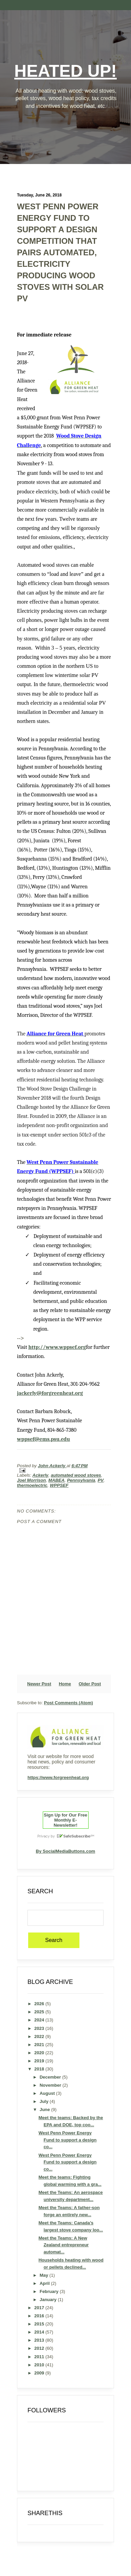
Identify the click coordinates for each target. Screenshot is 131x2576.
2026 (39, 2003)
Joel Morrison (31, 1480)
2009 (39, 2372)
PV (101, 1480)
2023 (39, 2028)
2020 (39, 2052)
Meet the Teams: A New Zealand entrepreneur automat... (63, 2245)
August (48, 2093)
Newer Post (39, 1683)
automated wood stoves (76, 1475)
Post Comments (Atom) (68, 1702)
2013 (39, 2340)
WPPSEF (59, 1485)
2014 (39, 2332)
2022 (39, 2036)
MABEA (56, 1480)
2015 (39, 2323)
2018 (39, 2068)
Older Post (90, 1683)
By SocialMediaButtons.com (65, 1851)
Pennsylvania (81, 1480)
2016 (39, 2315)
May (45, 2275)
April (45, 2283)
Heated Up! (65, 71)
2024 (39, 2019)
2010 (39, 2364)
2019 (39, 2060)
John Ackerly (52, 1465)
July (45, 2101)
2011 (39, 2356)
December (51, 2077)
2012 (39, 2348)
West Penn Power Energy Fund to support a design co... (67, 2140)
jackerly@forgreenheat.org (50, 1393)
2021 (39, 2044)
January (49, 2299)
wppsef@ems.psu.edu (43, 1439)
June (45, 2109)
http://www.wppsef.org (57, 1347)
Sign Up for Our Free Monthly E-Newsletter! (65, 1820)
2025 (39, 2011)
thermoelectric (32, 1485)
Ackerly (41, 1475)
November (51, 2085)
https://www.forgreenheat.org (58, 1777)
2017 (39, 2307)
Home (65, 1683)
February (50, 2291)
